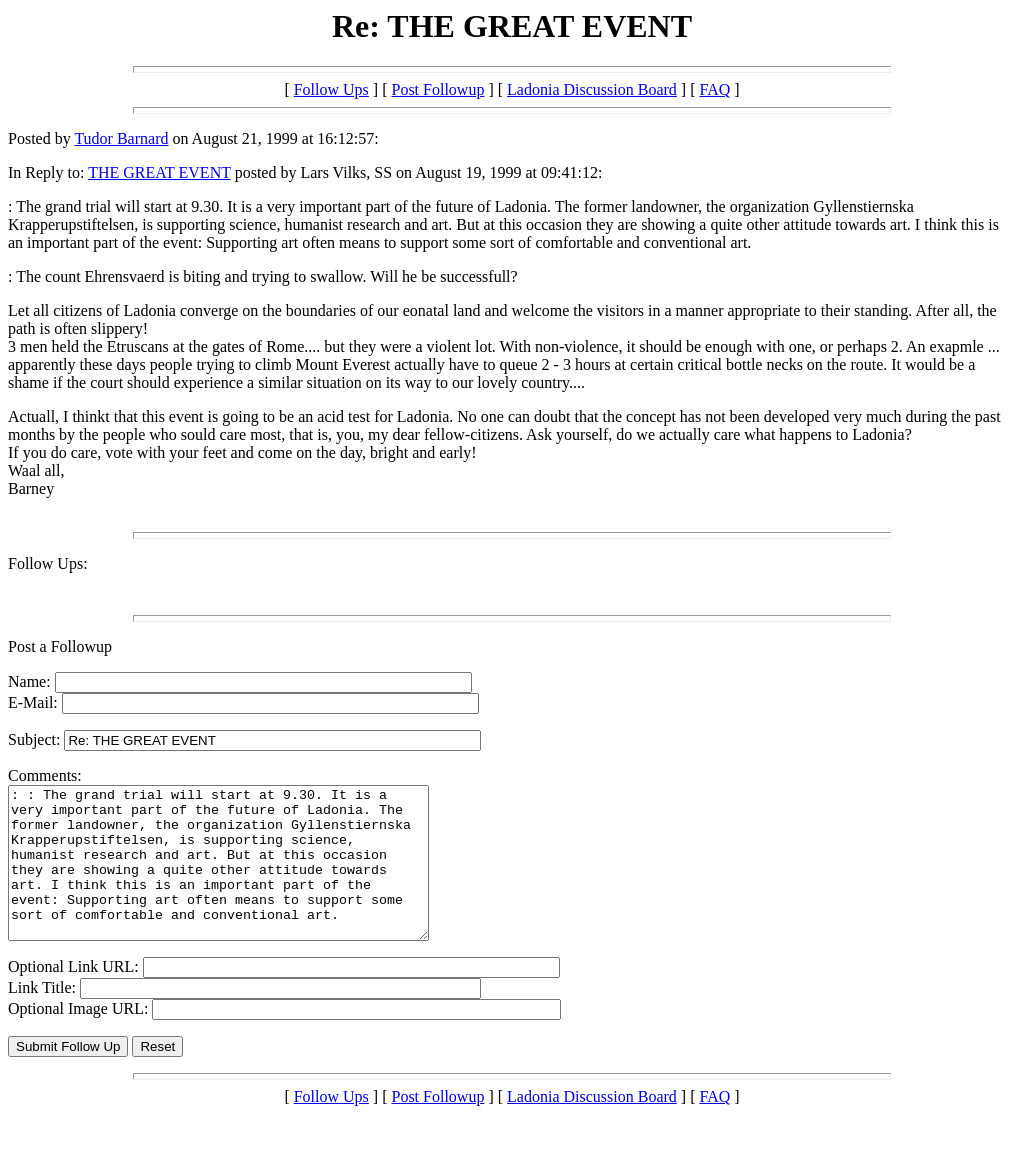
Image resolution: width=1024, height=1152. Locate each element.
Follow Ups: (48, 563)
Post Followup (437, 89)
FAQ (714, 89)
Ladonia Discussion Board (592, 89)
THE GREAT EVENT (159, 172)
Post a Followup (60, 646)
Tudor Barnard (121, 138)
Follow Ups (331, 89)
